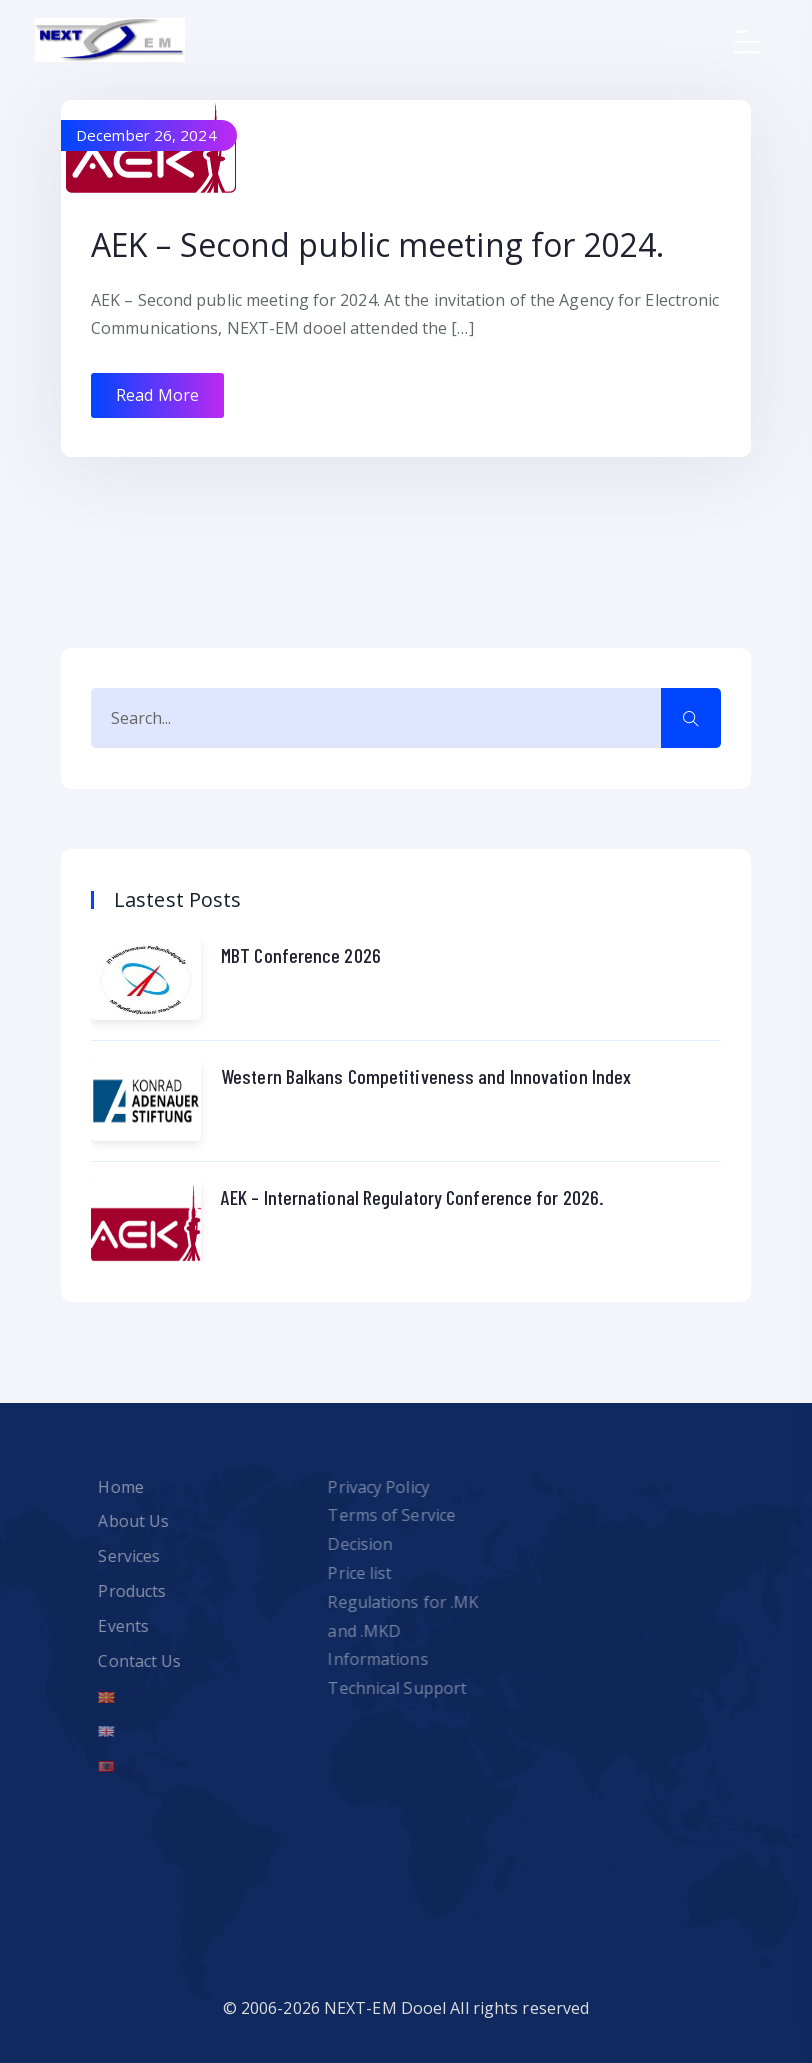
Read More (157, 395)
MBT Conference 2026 (301, 955)
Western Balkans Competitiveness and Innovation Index (426, 1076)
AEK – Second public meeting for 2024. (377, 244)
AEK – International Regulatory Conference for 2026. (412, 1197)
